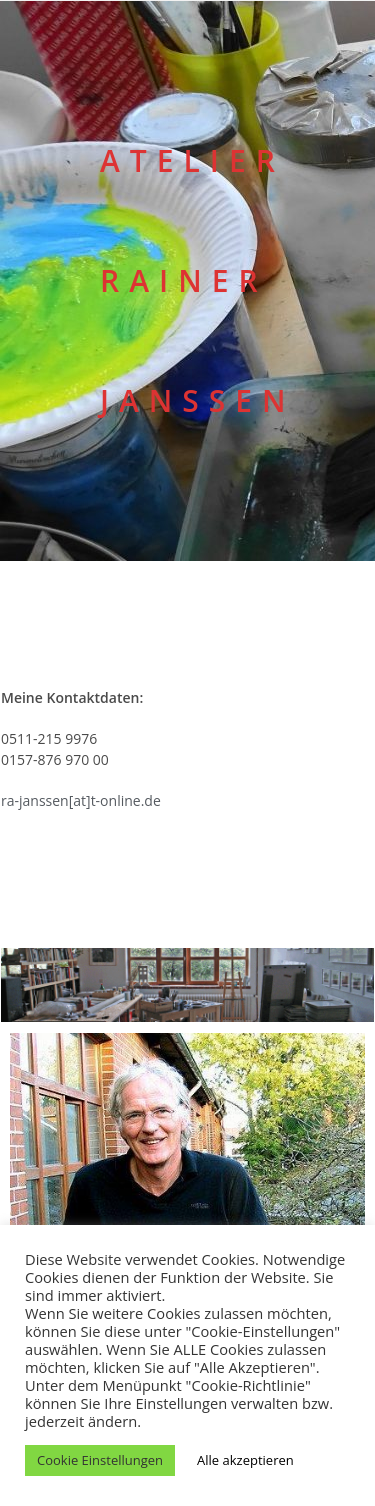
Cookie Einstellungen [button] (100, 1460)
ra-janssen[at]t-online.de (81, 800)
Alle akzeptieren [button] (245, 1460)
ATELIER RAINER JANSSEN (198, 280)
